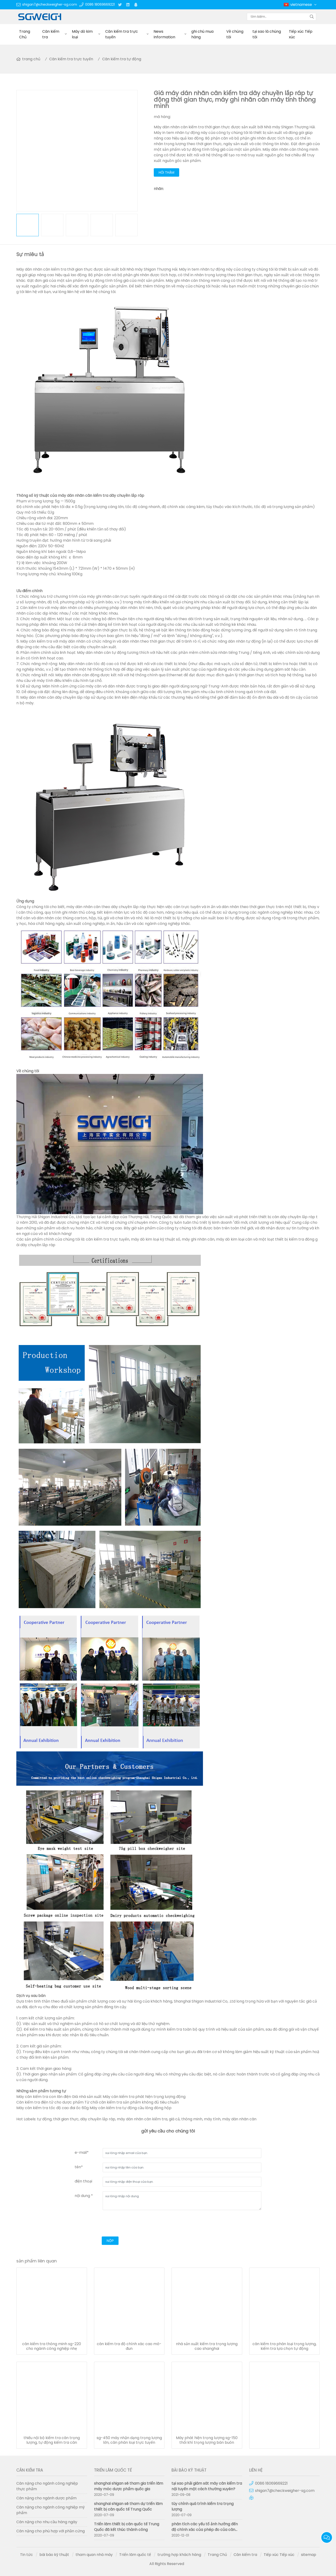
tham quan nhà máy (94, 2554)
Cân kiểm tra (50, 34)
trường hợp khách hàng (179, 2554)
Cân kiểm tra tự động (121, 59)
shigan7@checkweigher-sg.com (49, 4)
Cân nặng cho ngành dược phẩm (46, 2498)
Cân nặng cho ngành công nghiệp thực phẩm (47, 2486)
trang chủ (31, 59)
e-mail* (82, 2152)
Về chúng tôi (234, 34)
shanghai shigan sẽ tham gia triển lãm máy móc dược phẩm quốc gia (128, 2486)
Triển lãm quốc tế (135, 2554)
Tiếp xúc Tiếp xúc (300, 34)
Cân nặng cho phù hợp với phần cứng (50, 2531)
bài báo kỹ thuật (54, 2554)
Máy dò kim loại (82, 34)
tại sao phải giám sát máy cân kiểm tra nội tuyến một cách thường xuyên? (207, 2486)
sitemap (308, 2554)
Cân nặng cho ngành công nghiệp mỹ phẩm (50, 2509)
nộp (110, 2241)
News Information (164, 34)
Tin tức (26, 2554)
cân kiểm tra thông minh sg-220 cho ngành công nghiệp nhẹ (51, 2346)
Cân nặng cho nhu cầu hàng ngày (46, 2522)
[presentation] (110, 2224)
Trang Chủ (24, 34)
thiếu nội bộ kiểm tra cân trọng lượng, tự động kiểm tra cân (52, 2440)
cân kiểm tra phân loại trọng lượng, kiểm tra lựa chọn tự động (284, 2346)
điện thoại (83, 2181)
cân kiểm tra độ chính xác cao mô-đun (129, 2346)
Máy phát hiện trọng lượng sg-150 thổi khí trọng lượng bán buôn (207, 2440)
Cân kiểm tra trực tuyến (121, 34)
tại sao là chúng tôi (266, 34)
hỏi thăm (166, 172)
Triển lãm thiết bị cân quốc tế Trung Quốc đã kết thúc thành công (126, 2526)
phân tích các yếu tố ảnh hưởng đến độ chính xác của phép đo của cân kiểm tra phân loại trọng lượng (205, 2529)
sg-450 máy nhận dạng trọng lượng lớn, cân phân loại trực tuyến (129, 2440)
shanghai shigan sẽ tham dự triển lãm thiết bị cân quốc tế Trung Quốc (128, 2506)
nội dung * (84, 2195)
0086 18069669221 (100, 4)
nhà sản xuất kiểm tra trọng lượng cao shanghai (207, 2346)
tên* (79, 2167)
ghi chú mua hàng (202, 34)
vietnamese (303, 4)
